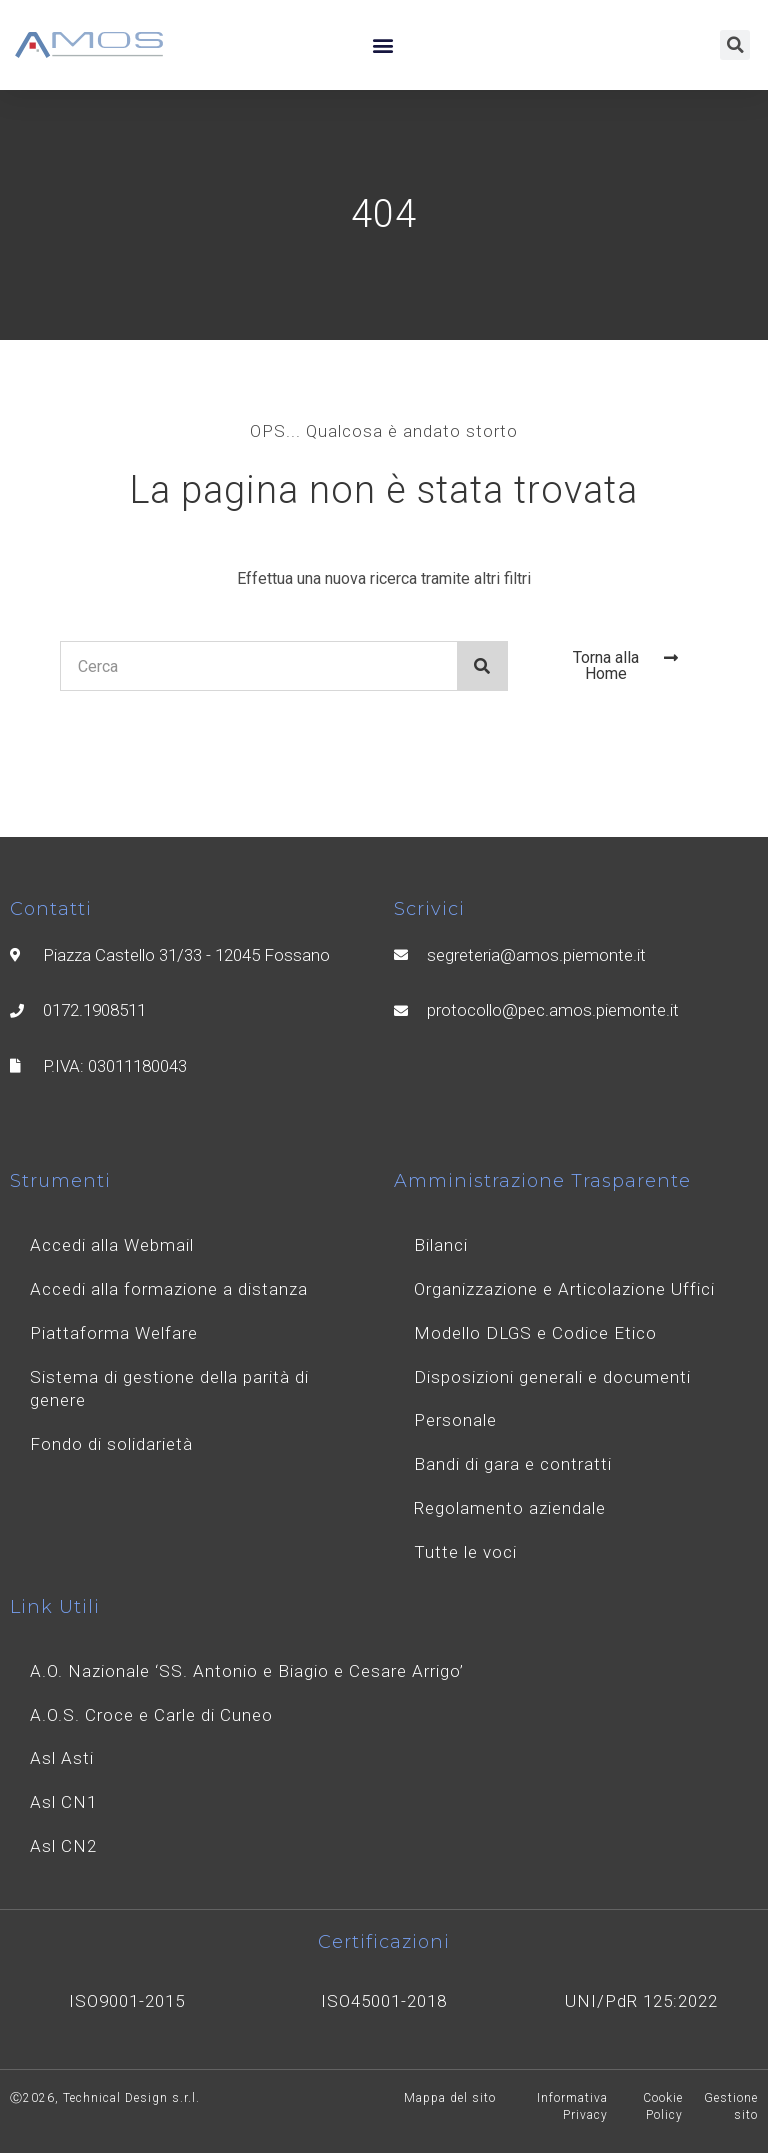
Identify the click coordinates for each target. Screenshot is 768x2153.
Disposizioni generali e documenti (552, 1377)
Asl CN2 (63, 1846)
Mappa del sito (450, 2098)
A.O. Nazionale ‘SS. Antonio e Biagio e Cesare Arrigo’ (247, 1671)
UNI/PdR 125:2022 (641, 2001)
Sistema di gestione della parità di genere (169, 1389)
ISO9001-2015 (127, 2001)
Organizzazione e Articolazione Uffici (564, 1289)
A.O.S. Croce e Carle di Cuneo (151, 1715)
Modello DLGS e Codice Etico (535, 1333)
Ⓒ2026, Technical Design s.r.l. (105, 2098)
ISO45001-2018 (384, 2001)
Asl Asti (62, 1758)
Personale (455, 1420)
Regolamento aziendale (510, 1508)
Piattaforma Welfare (114, 1333)
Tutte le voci (465, 1552)
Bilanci (441, 1245)
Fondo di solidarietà (111, 1444)
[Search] (482, 666)
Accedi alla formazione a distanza (169, 1289)
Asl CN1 (63, 1802)
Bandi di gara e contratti (513, 1464)
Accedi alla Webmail (112, 1245)
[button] (382, 45)
